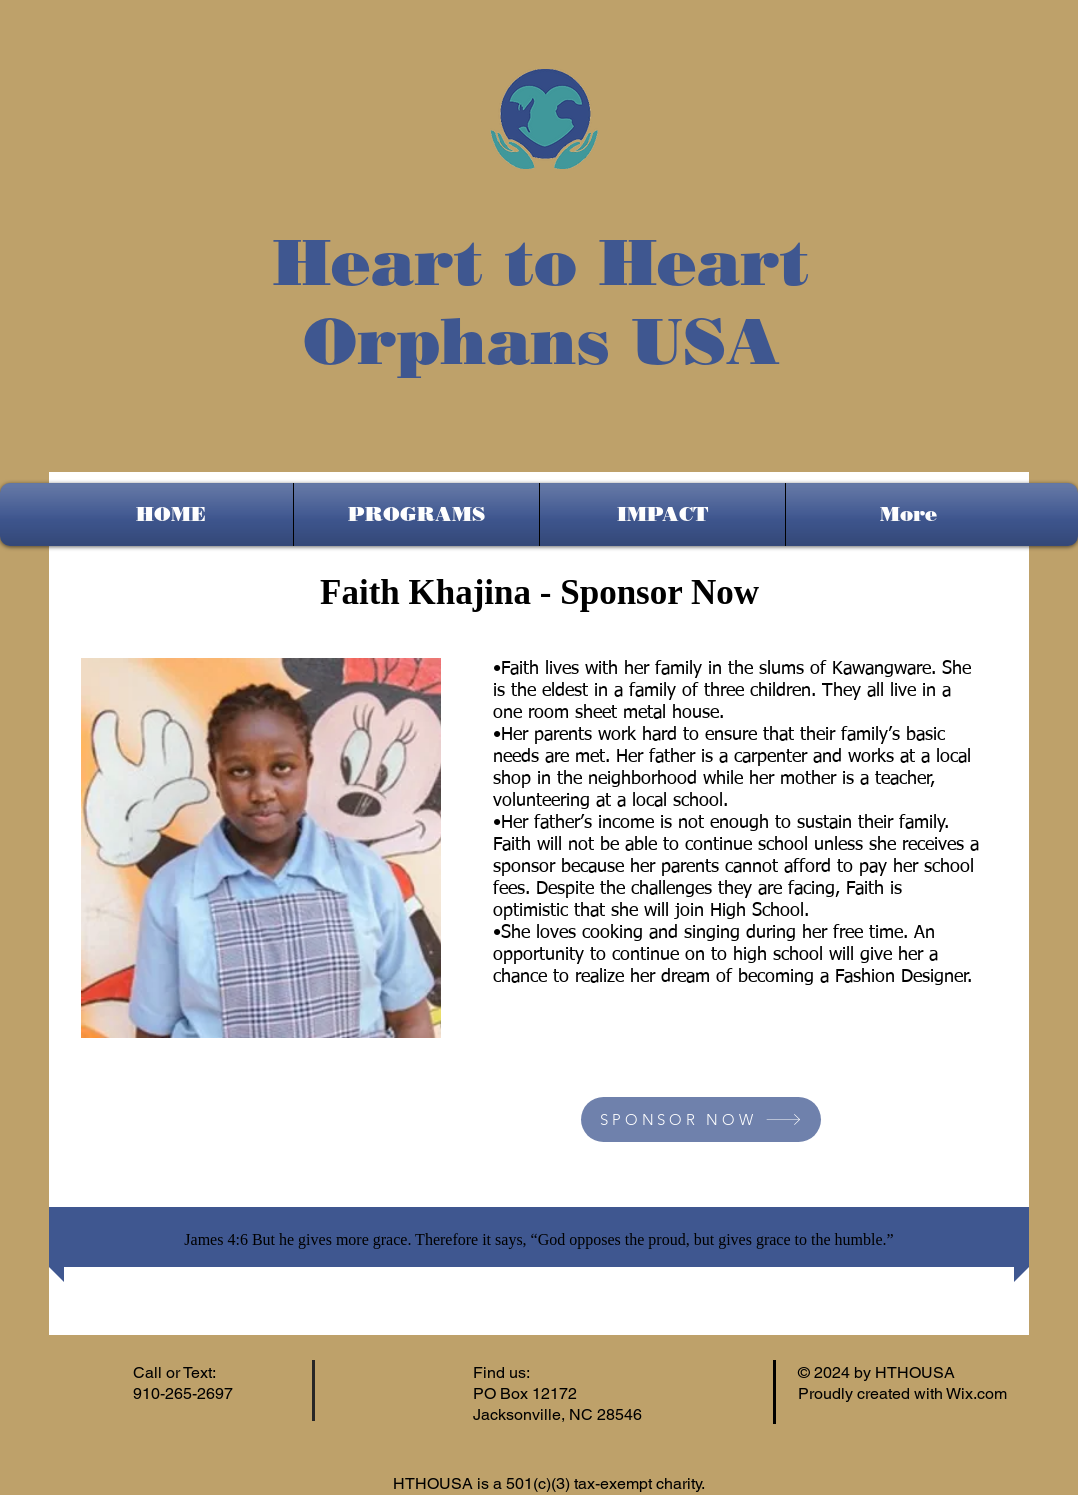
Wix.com (976, 1393)
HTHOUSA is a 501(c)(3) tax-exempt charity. (551, 1483)
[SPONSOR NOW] (701, 1119)
